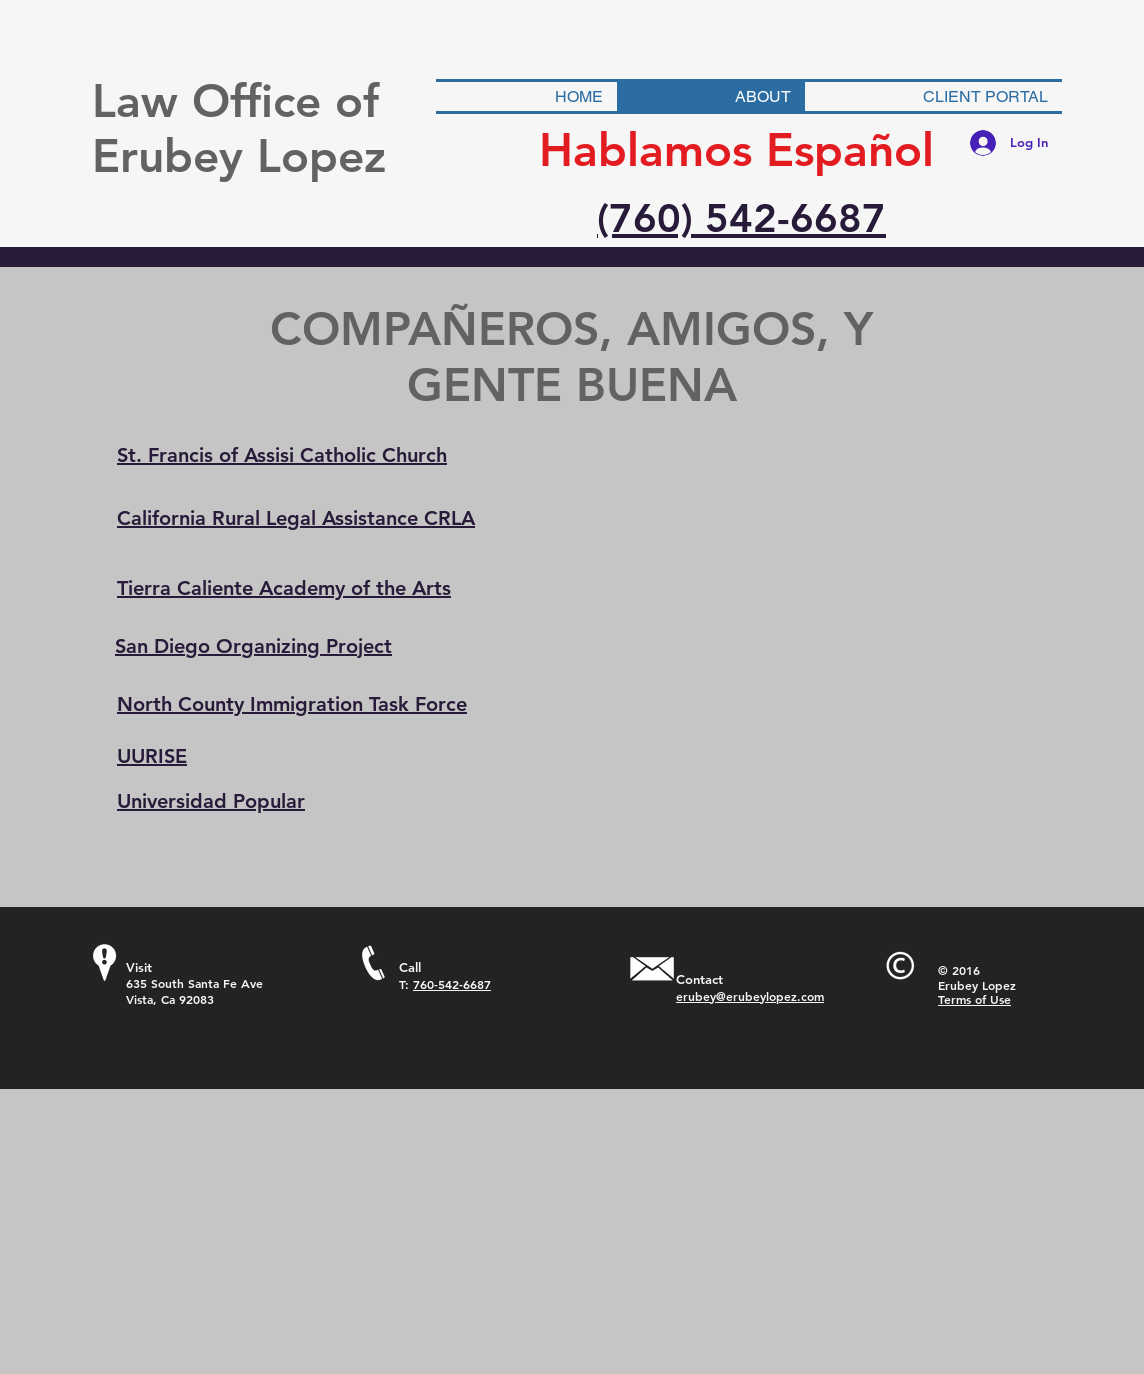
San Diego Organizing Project (253, 646)
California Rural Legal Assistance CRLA (296, 518)
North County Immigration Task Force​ (292, 704)
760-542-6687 (452, 984)
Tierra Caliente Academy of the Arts (284, 588)
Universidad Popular (211, 801)
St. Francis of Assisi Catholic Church (282, 455)
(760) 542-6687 (741, 218)
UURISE (152, 756)
